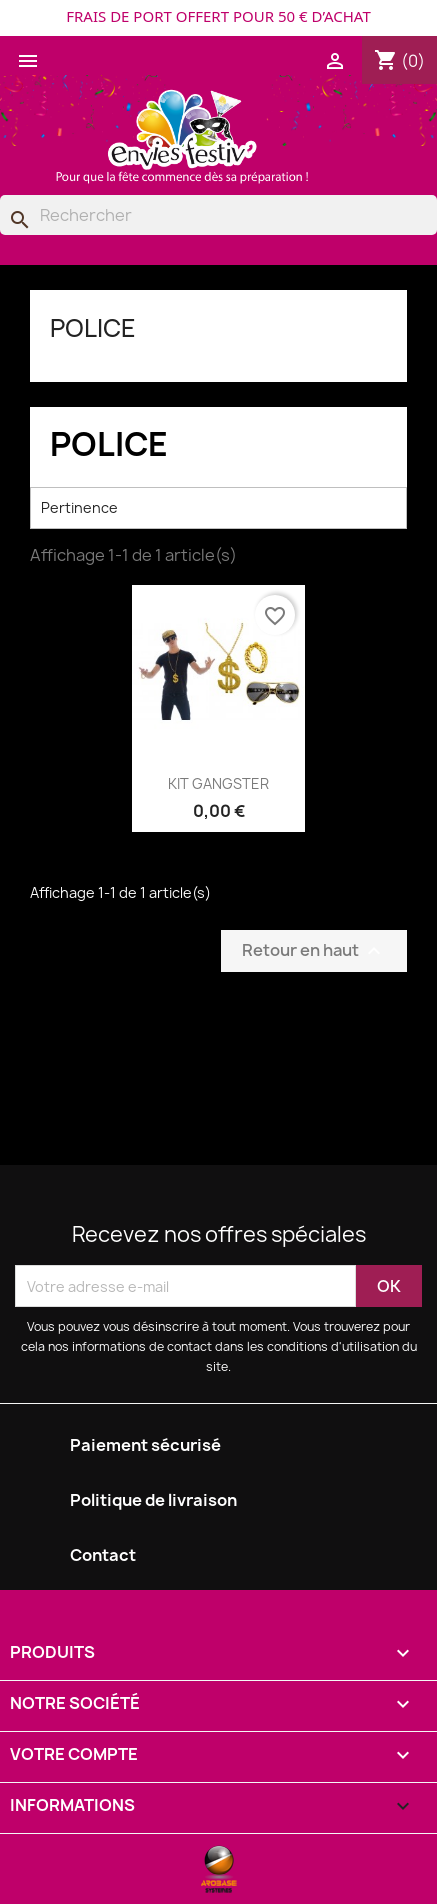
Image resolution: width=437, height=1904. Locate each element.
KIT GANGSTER (218, 783)
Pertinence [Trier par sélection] (218, 508)
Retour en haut (314, 951)
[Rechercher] (218, 215)
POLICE (93, 328)
